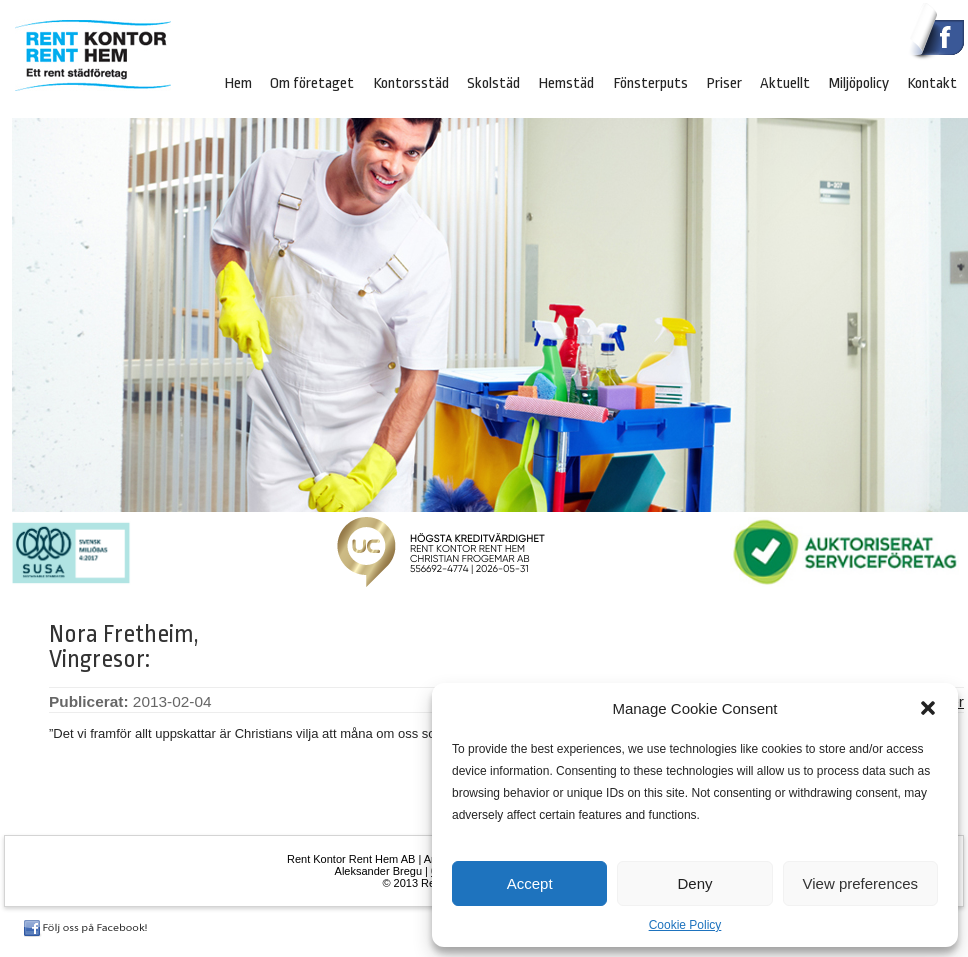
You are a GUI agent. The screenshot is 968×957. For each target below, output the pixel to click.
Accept (530, 883)
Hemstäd (566, 83)
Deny (694, 883)
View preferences (861, 883)
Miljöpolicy (859, 83)
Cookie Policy (685, 925)
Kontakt (932, 83)
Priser (724, 83)
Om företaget (312, 83)
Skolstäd (493, 83)
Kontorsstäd (411, 83)
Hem (238, 83)
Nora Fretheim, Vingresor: (124, 647)
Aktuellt (785, 83)
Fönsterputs (650, 83)
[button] (928, 708)
